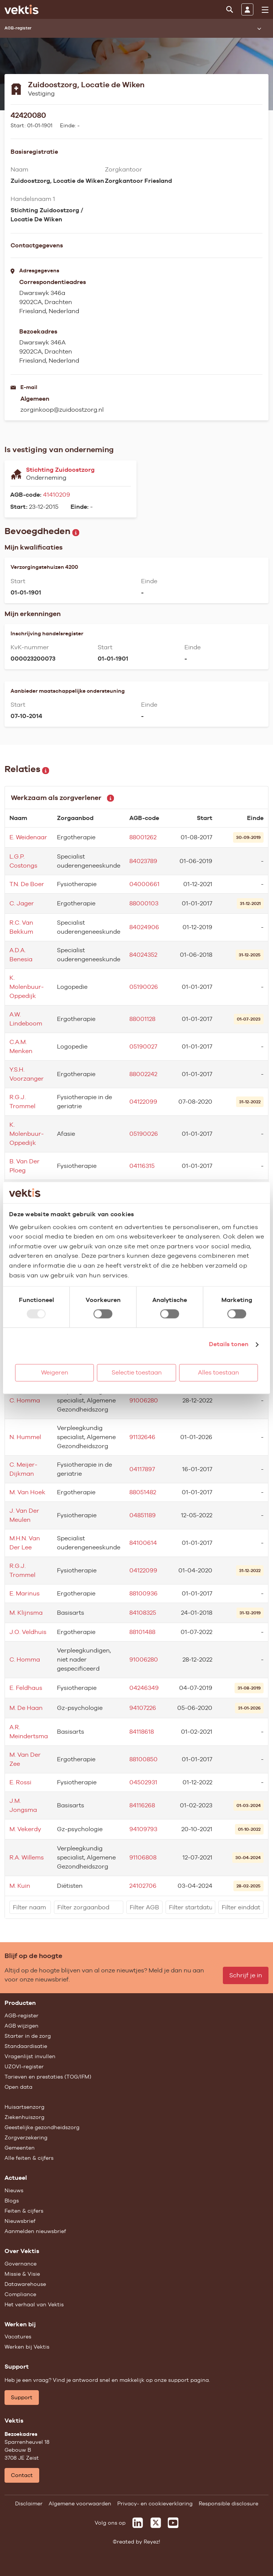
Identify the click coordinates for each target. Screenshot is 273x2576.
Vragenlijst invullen (30, 2056)
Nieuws (14, 2190)
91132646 (142, 1437)
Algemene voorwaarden (80, 2503)
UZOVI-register (24, 2066)
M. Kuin (19, 1885)
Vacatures (18, 2337)
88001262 (142, 837)
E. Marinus (24, 1593)
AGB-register (21, 2015)
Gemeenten (20, 2148)
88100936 (143, 1593)
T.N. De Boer (26, 884)
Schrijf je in (245, 1975)
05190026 (143, 986)
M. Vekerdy (25, 1829)
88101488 (142, 1631)
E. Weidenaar (28, 837)
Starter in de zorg (28, 2036)
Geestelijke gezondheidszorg (42, 2127)
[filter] (30, 1907)
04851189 (142, 1515)
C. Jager (21, 903)
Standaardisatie (26, 2046)
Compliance (20, 2294)
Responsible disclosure (228, 2503)
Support (21, 2397)
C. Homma (24, 1400)
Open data (18, 2087)
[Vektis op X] (156, 2523)
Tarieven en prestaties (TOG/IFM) (48, 2077)
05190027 (143, 1046)
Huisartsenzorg (24, 2107)
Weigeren (54, 1372)
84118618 (141, 1731)
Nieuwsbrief (20, 2221)
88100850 (143, 1759)
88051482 (142, 1492)
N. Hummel (25, 1437)
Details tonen (228, 1344)
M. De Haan (26, 1707)
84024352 (143, 954)
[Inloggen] (247, 9)
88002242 (143, 1074)
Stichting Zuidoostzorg (60, 469)
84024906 (144, 927)
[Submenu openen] (259, 28)
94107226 (142, 1707)
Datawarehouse (25, 2284)
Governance (21, 2264)
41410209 (56, 494)
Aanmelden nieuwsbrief (35, 2231)
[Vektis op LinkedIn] (138, 2523)
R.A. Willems (26, 1857)
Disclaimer (29, 2503)
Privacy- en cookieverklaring (155, 2503)
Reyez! (152, 2542)
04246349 (144, 1687)
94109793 (143, 1829)
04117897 (142, 1469)
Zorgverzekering (26, 2137)
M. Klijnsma (26, 1612)
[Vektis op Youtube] (173, 2523)
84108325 (142, 1612)
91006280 (143, 1400)
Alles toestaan (218, 1372)
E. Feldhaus (25, 1687)
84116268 (142, 1805)
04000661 (144, 884)
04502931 (143, 1782)
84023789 (143, 861)
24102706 (142, 1885)
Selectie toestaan (137, 1372)
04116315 (142, 1165)
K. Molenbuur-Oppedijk (26, 986)
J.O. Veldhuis (27, 1631)
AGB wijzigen (21, 2026)
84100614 (143, 1542)
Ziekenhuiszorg (24, 2117)
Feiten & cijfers (24, 2211)
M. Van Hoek (27, 1492)
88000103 (143, 903)
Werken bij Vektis (27, 2347)
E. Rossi (20, 1782)
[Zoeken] (229, 9)
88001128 (142, 1018)
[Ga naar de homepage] (21, 9)
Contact (22, 2475)
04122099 (143, 1101)
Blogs (12, 2201)
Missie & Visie (22, 2274)
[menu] (265, 9)
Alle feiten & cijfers (29, 2158)
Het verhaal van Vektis (34, 2304)
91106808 (142, 1857)
